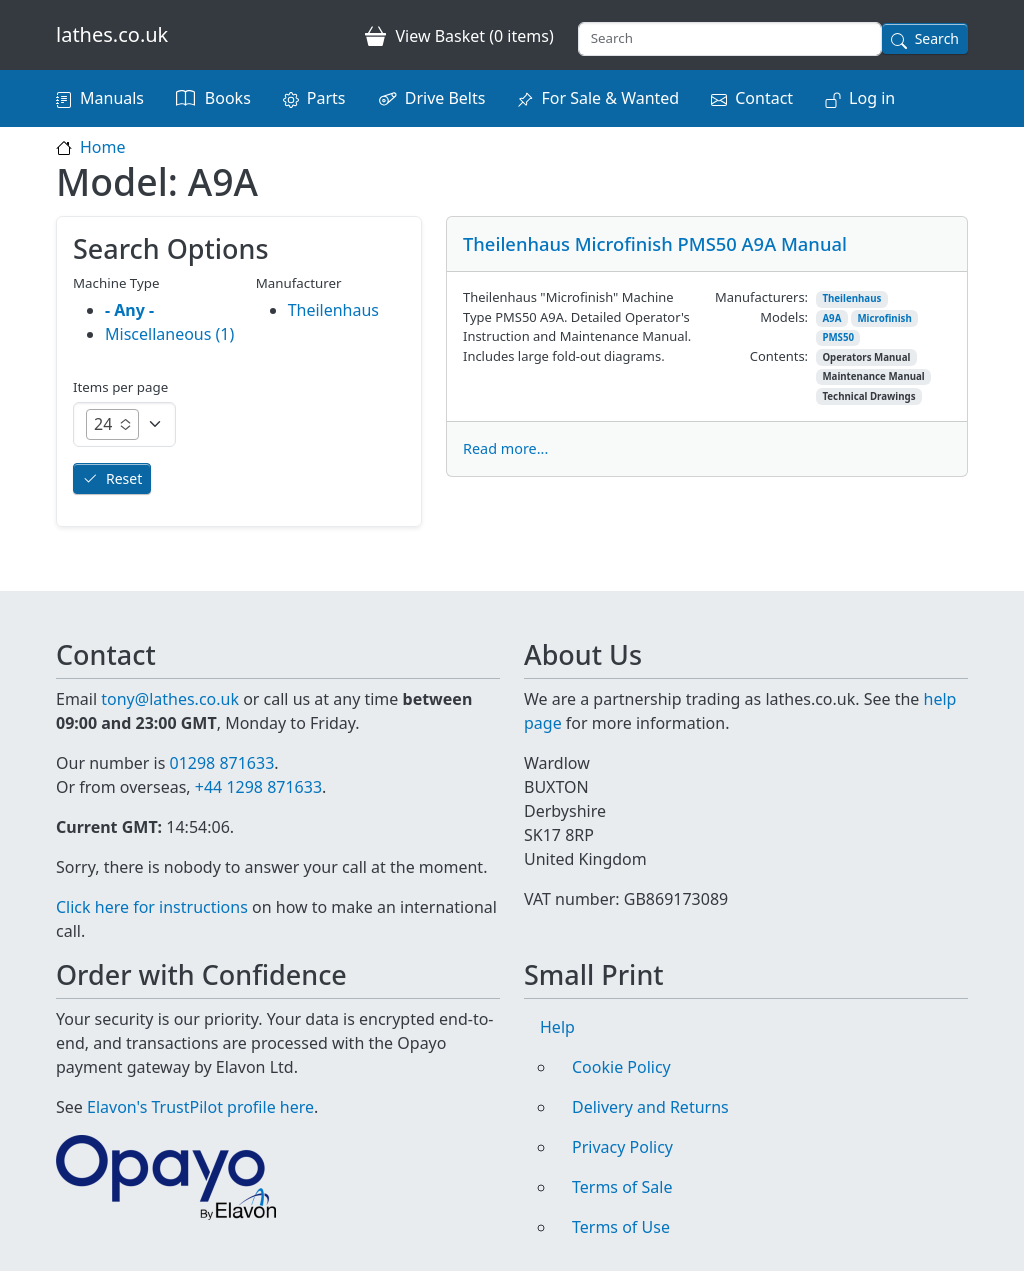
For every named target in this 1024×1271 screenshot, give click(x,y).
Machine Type (116, 283)
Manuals (112, 98)
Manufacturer (299, 283)
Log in (872, 98)
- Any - (129, 310)
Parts (326, 98)
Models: (784, 317)
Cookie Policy (621, 1067)
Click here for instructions (152, 907)
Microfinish (884, 318)
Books (228, 98)
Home (103, 147)
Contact (764, 98)
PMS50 (838, 337)
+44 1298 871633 (258, 787)
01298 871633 (221, 763)
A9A (831, 318)
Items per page (120, 387)
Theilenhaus (851, 298)
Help (557, 1027)
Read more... (505, 448)
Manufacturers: (761, 297)
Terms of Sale (622, 1187)
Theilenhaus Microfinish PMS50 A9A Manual (655, 243)
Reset (124, 478)
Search (937, 38)
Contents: (779, 356)
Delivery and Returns (650, 1107)
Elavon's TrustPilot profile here (200, 1107)
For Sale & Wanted (610, 98)
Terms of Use (621, 1227)
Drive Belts (445, 98)
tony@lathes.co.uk (170, 699)
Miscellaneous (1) (169, 334)
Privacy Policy (622, 1147)
